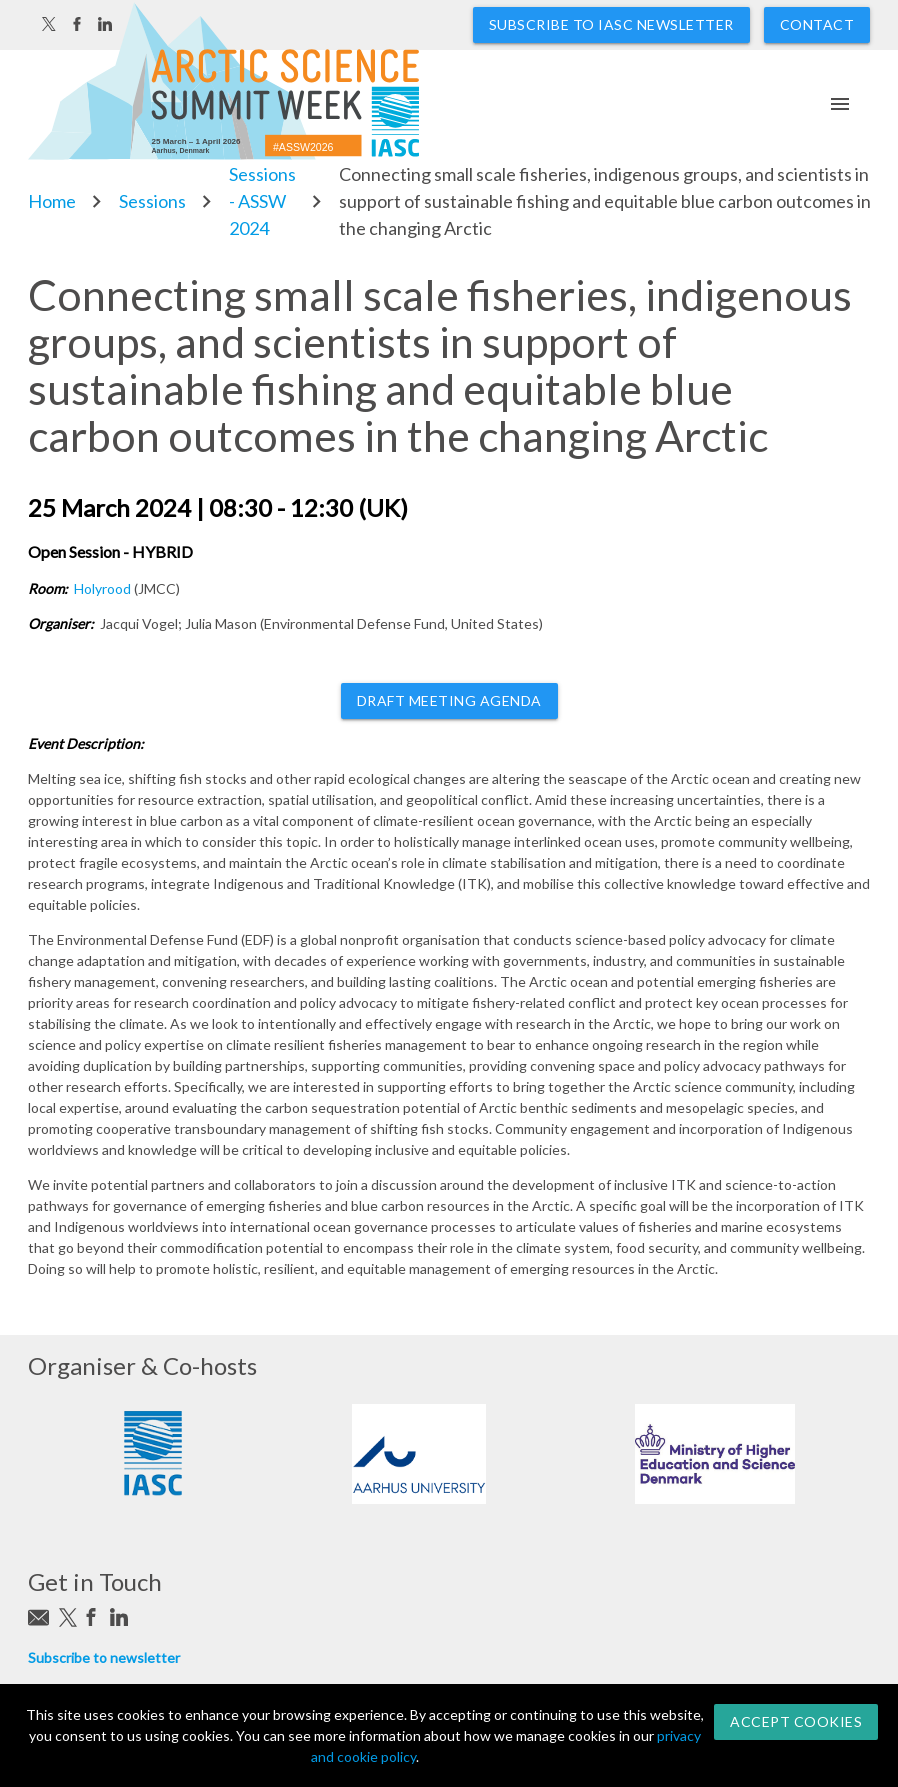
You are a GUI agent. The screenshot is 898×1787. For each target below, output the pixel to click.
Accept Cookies (796, 1721)
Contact (817, 24)
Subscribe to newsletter (104, 1657)
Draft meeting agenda (449, 700)
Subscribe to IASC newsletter (611, 24)
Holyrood (102, 588)
